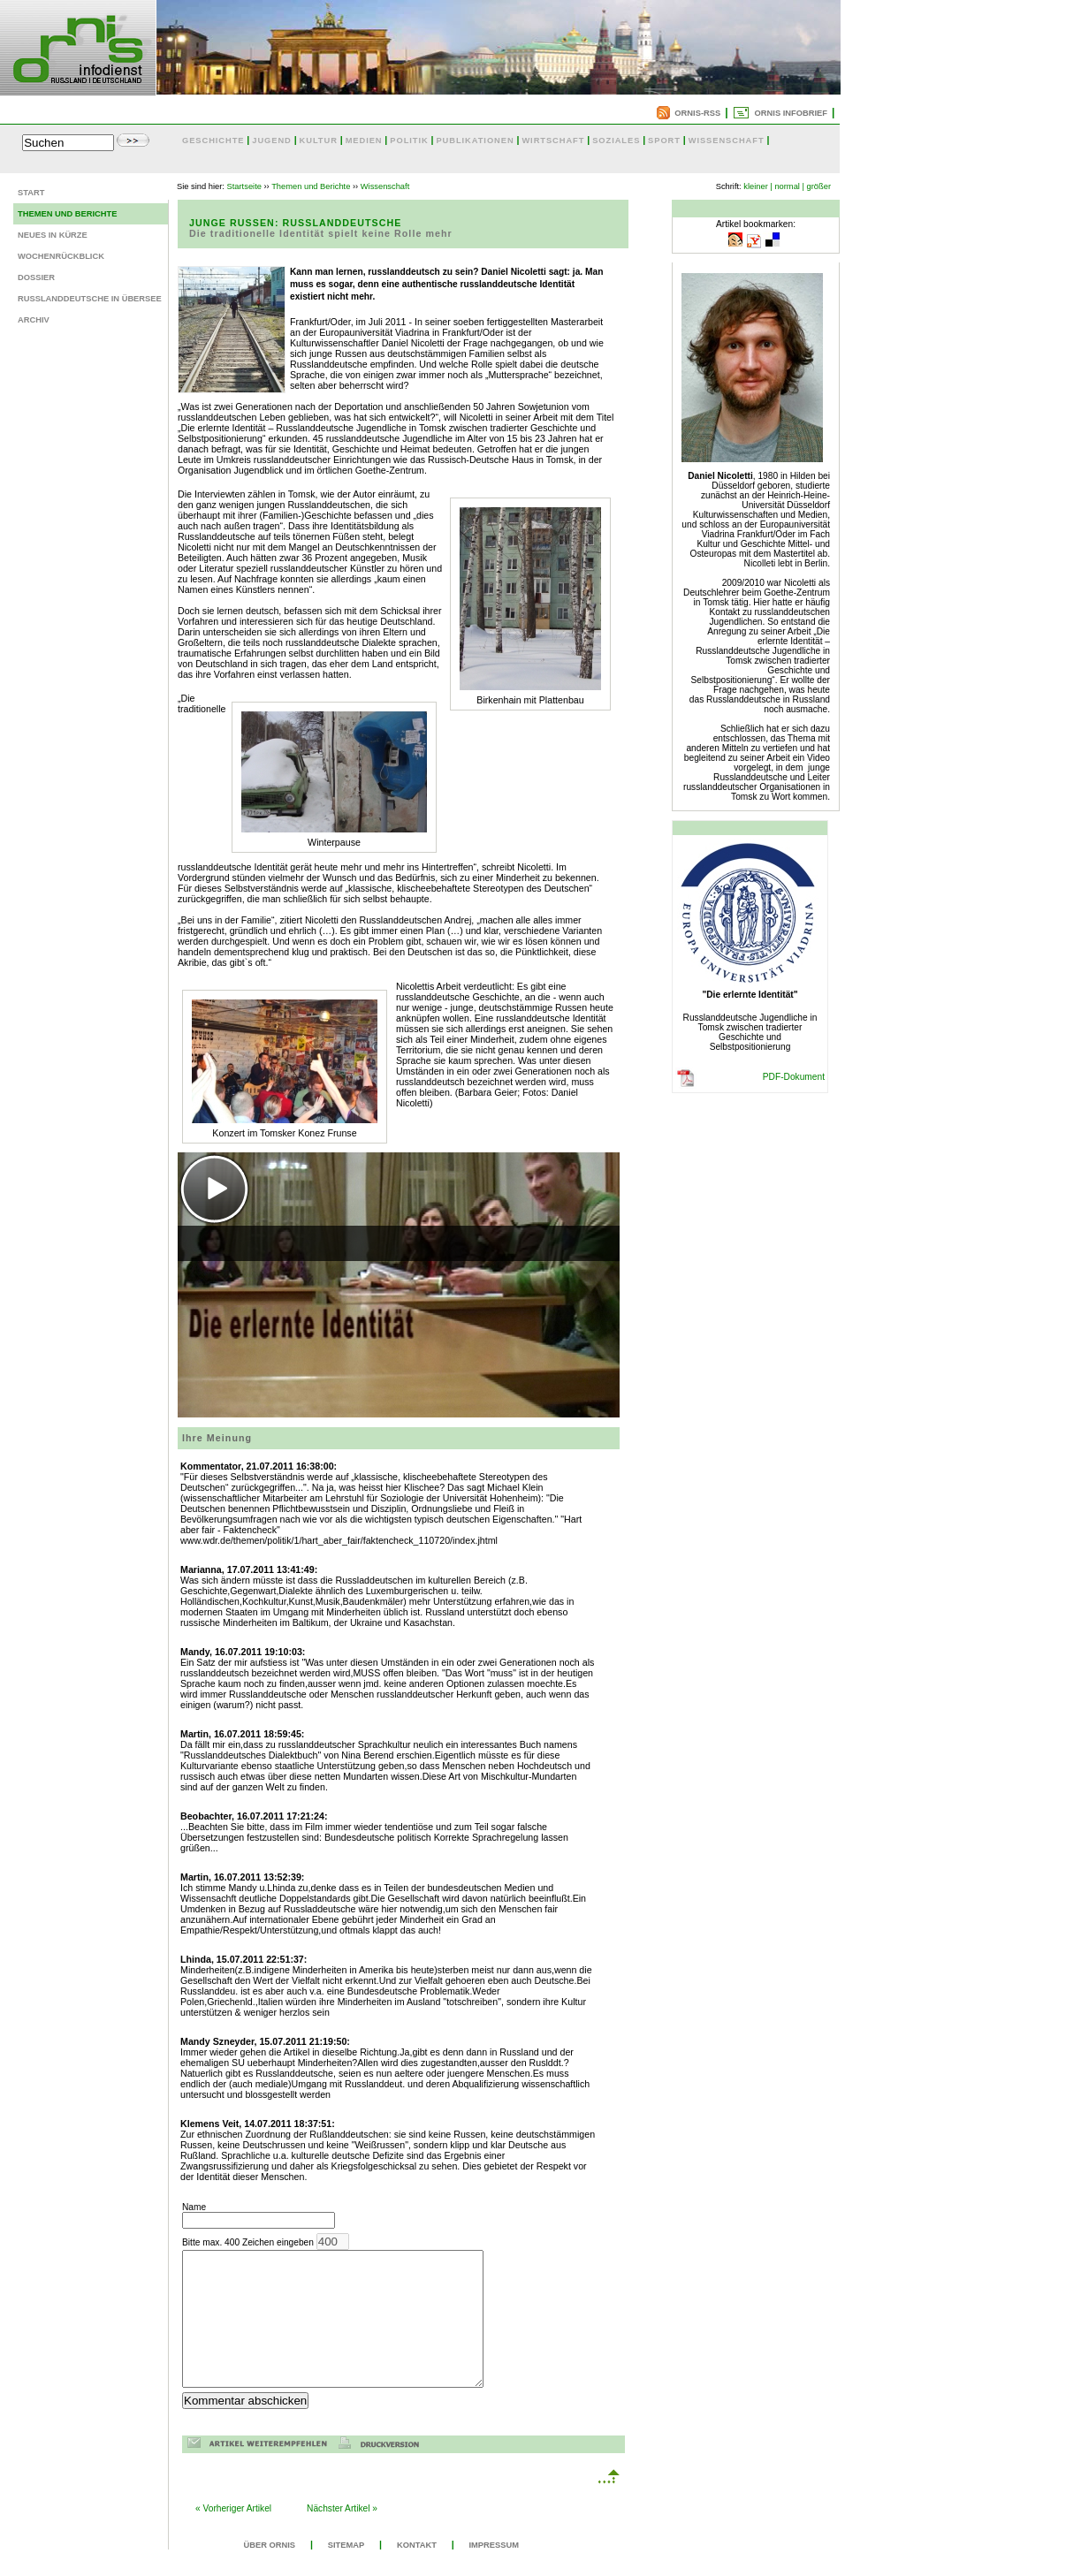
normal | (789, 186)
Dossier (36, 277)
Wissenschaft (385, 186)
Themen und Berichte (67, 213)
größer (819, 186)
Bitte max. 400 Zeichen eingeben (350, 2323)
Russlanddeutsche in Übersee (90, 298)
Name (258, 2215)
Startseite (244, 186)
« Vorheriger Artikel (233, 2535)
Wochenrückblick (61, 256)
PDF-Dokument (794, 1077)
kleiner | (758, 186)
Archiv (33, 319)
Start (31, 192)
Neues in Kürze (53, 235)
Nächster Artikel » (342, 2535)
